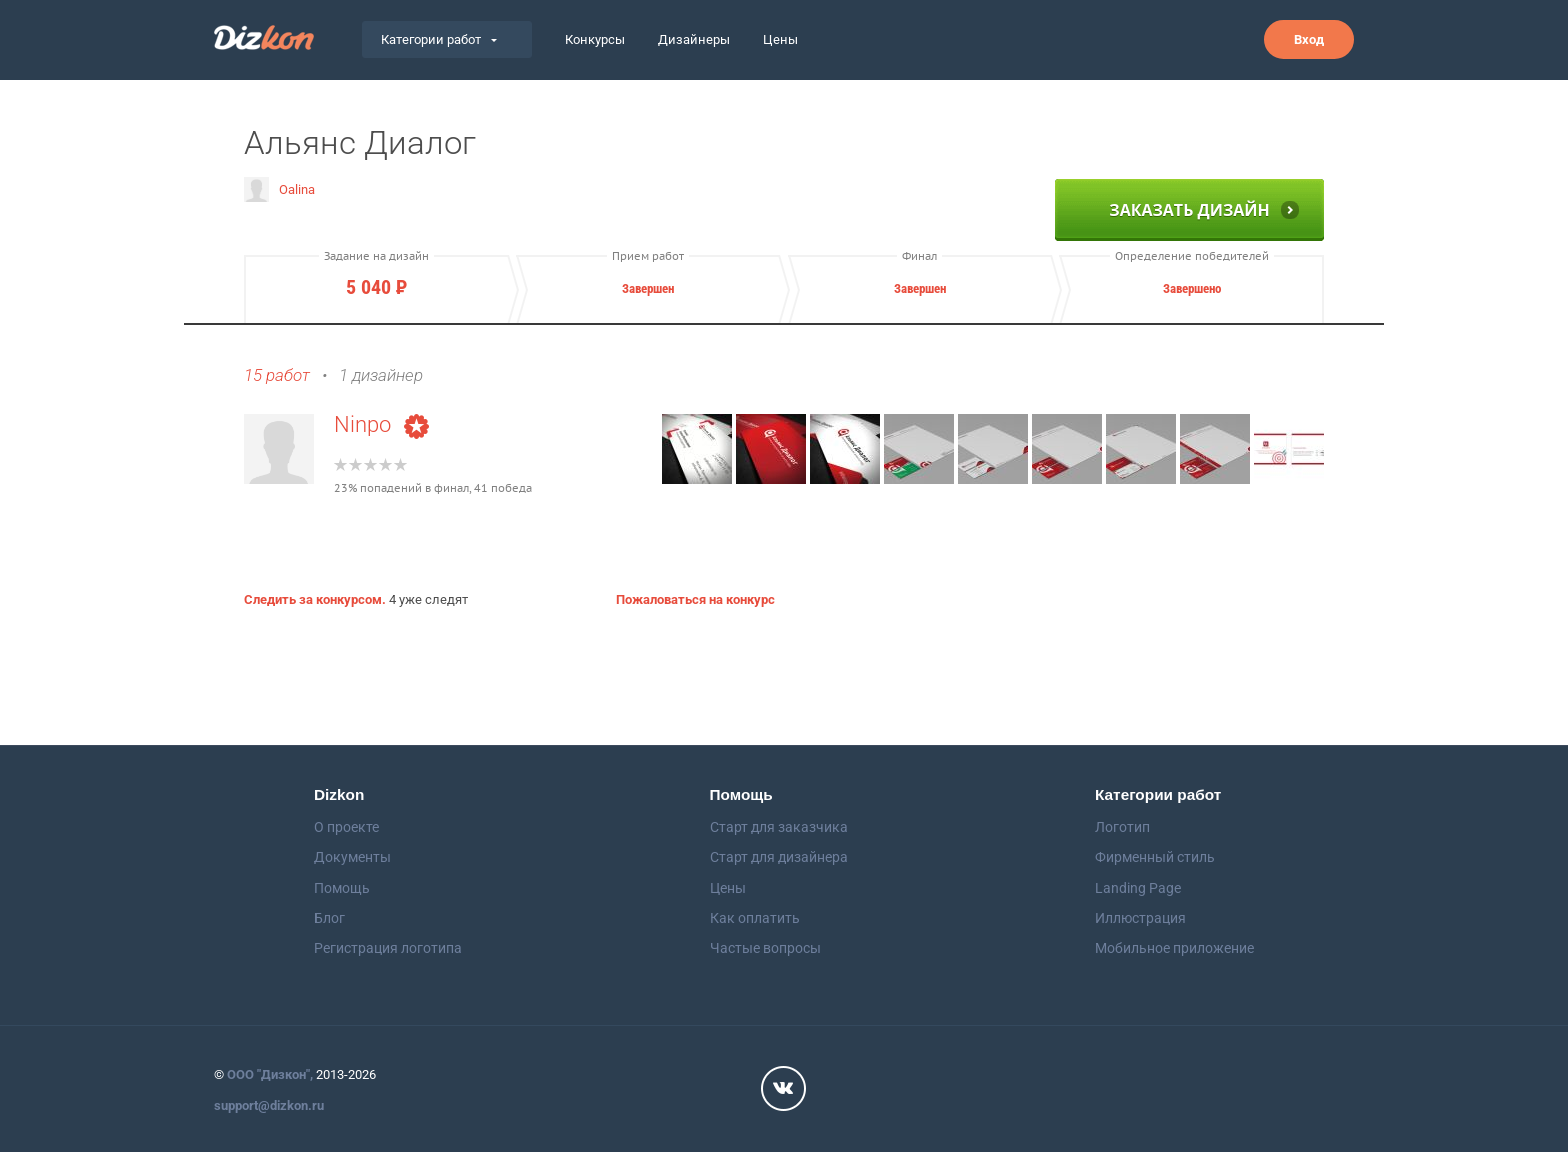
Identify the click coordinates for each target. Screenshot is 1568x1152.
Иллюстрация (1140, 918)
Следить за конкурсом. (315, 599)
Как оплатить (755, 918)
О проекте (346, 827)
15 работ (277, 375)
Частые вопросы (765, 948)
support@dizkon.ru (269, 1105)
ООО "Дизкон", (270, 1074)
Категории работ (439, 39)
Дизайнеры (694, 39)
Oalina (279, 189)
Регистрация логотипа (388, 948)
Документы (352, 857)
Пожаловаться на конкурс (695, 599)
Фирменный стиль (1155, 857)
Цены (780, 39)
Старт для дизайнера (779, 857)
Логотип (1122, 827)
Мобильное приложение (1174, 948)
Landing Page (1138, 888)
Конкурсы (595, 39)
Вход (1309, 39)
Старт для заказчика (779, 827)
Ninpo (381, 424)
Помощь (342, 888)
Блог (329, 918)
